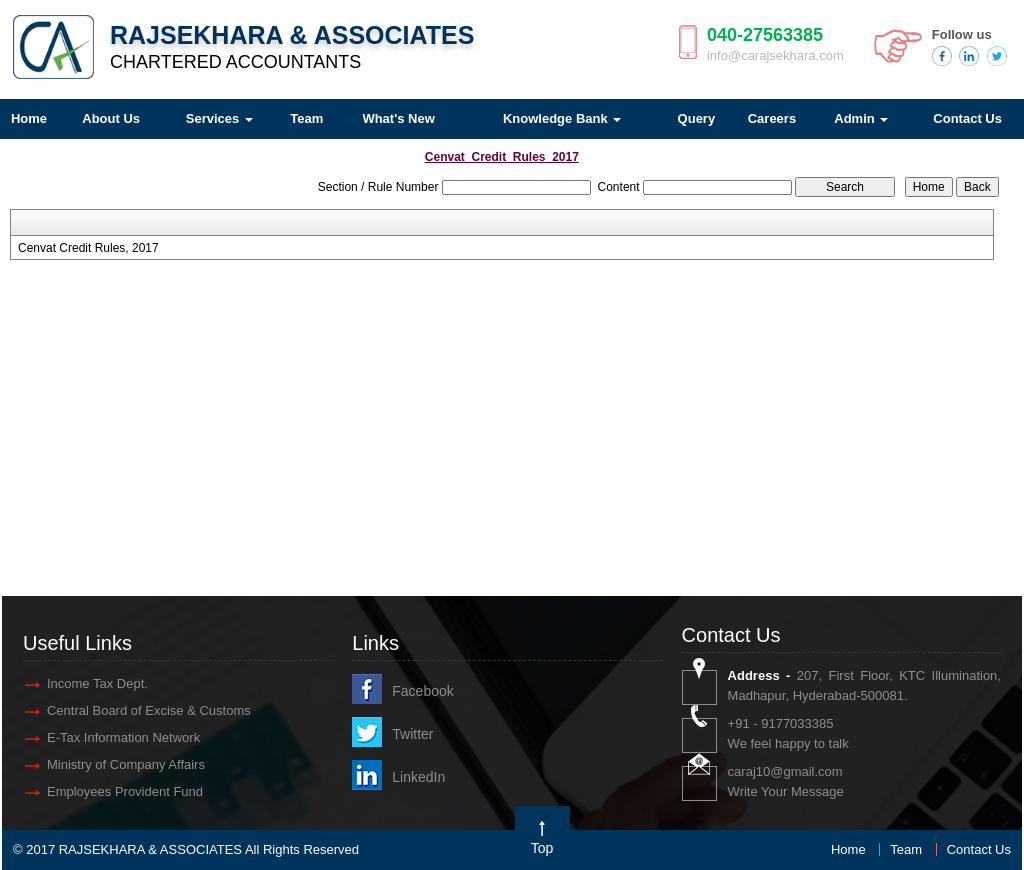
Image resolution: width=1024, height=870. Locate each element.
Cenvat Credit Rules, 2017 (88, 248)
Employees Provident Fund (125, 791)
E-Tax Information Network (123, 737)
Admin (861, 118)
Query (697, 118)
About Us (111, 118)
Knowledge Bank (562, 118)
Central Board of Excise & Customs (149, 710)
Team (306, 118)
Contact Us (979, 849)
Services (219, 118)
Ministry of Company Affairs (126, 764)
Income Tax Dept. (97, 683)
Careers (772, 118)
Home (848, 849)
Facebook (422, 691)
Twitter (412, 734)
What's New (398, 118)
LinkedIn (418, 777)
